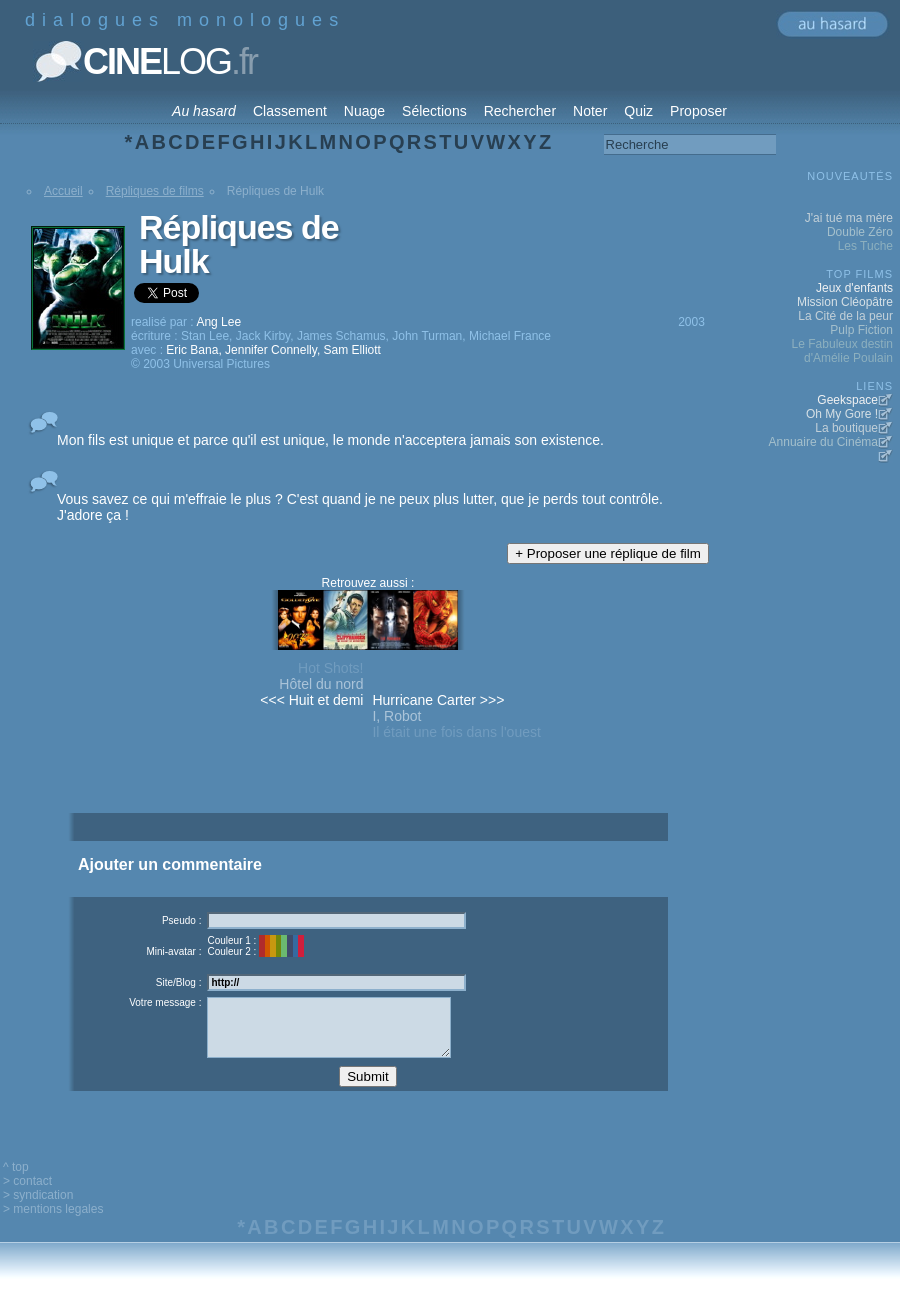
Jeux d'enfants (854, 288)
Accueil (63, 191)
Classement (290, 111)
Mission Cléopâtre (845, 302)
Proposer (698, 111)
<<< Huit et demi (311, 700)
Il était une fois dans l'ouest (456, 732)
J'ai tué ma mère (849, 218)
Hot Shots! (330, 668)
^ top (16, 1182)
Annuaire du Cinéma (823, 442)
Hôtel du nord (321, 684)
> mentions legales (53, 1224)
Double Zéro (860, 232)
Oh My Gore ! (842, 414)
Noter (590, 111)
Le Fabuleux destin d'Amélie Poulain (842, 351)
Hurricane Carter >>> (438, 700)
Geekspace (847, 400)
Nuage (364, 111)
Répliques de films (155, 191)
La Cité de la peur (845, 316)
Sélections (434, 111)
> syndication (38, 1210)
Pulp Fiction (861, 330)
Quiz (638, 111)
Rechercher (520, 111)
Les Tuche (865, 246)
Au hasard (204, 111)
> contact (27, 1196)
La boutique (846, 428)
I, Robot (396, 716)
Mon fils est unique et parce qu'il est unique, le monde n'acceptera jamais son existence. (330, 440)
